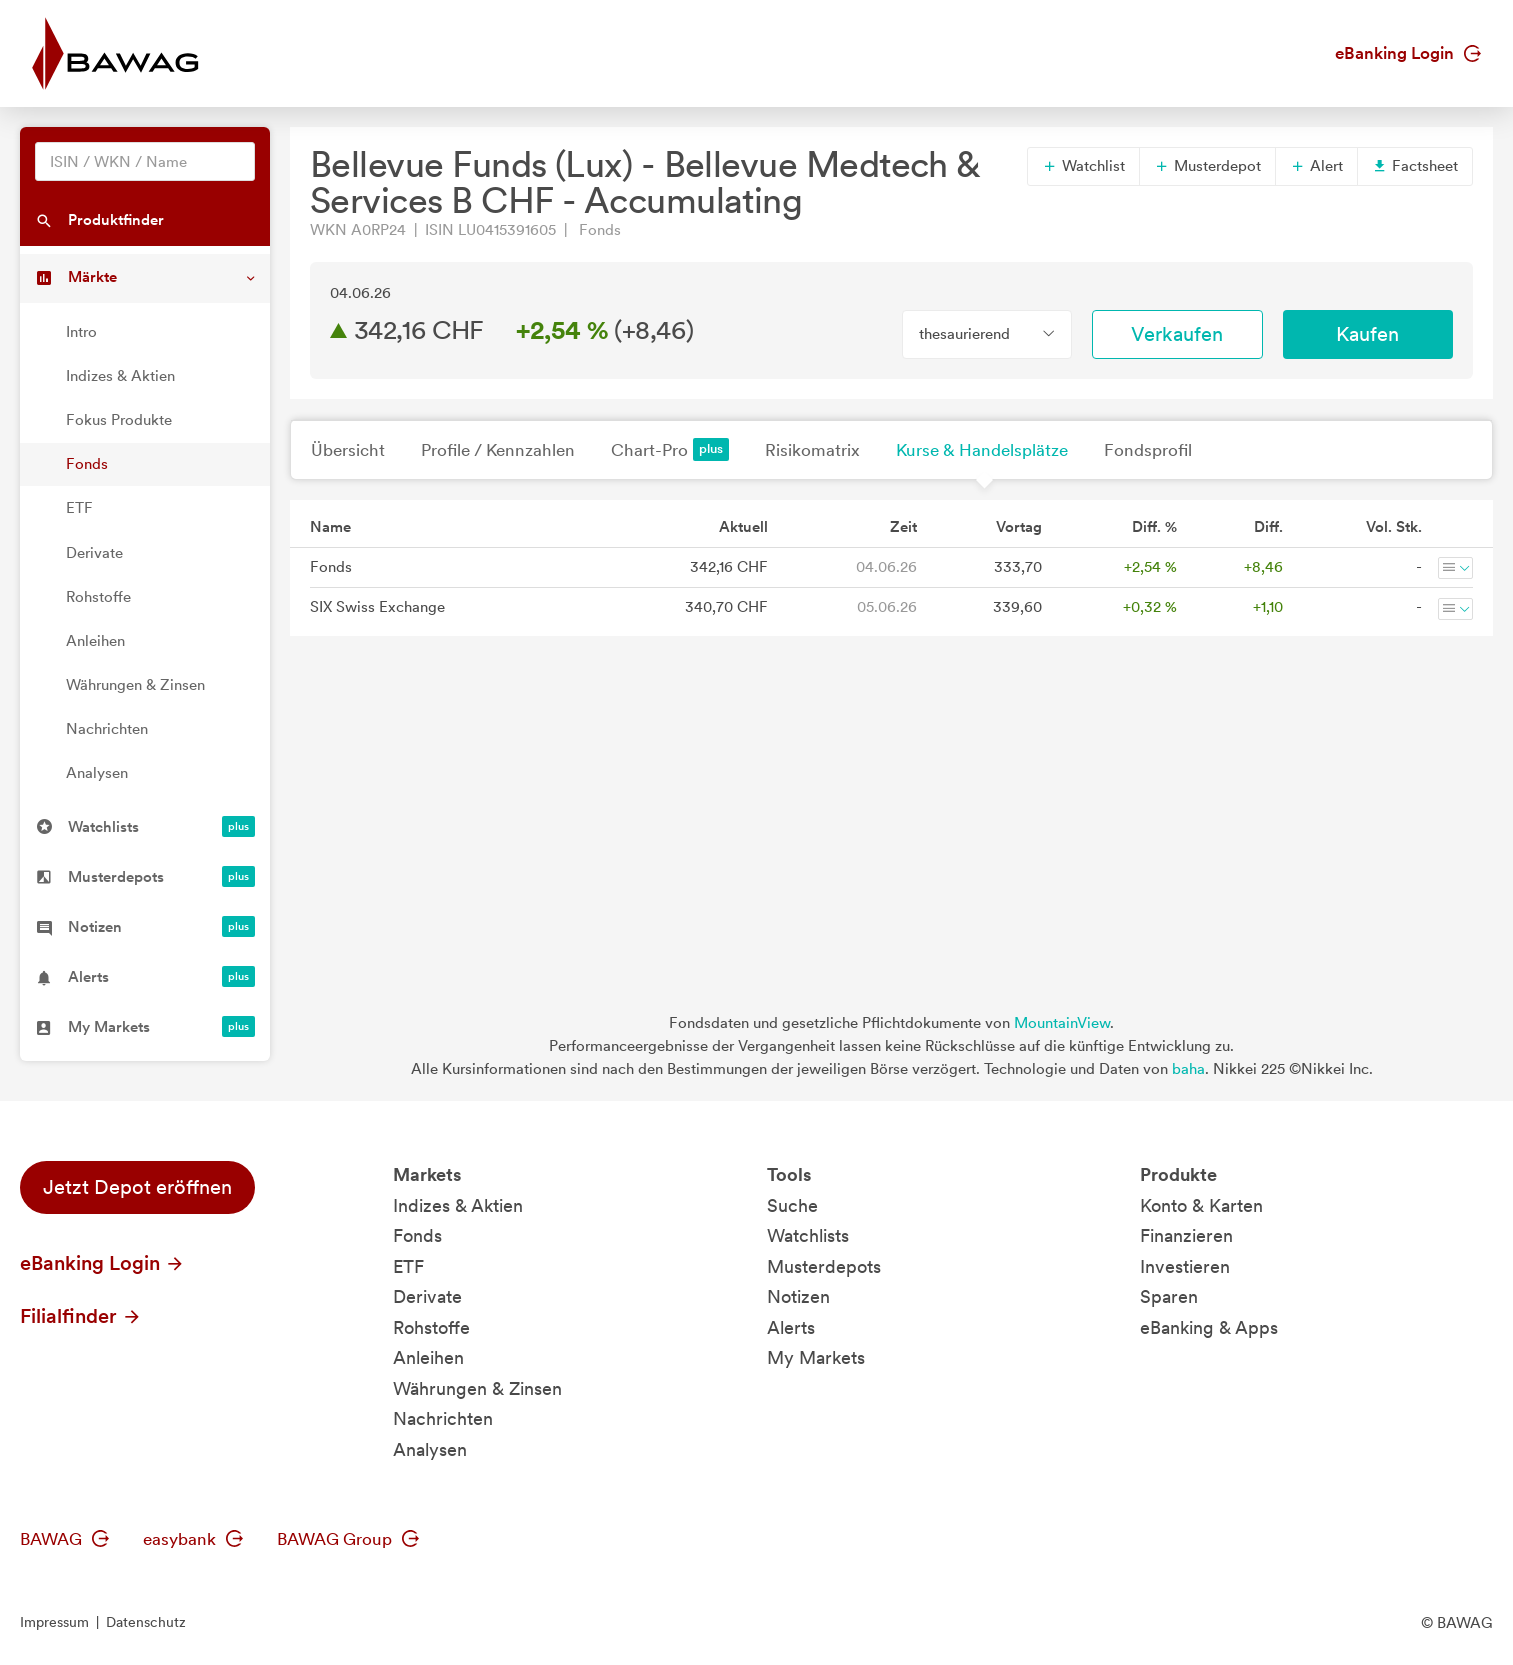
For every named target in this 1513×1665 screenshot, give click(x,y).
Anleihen (95, 641)
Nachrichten (107, 729)
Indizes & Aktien (120, 376)
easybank (193, 1539)
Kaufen (1367, 334)
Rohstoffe (98, 597)
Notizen (798, 1296)
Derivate (94, 553)
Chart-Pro (670, 449)
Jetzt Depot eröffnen (137, 1187)
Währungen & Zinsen (135, 685)
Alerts (791, 1327)
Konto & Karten (1201, 1205)
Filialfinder (81, 1316)
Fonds (87, 464)
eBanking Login (1408, 53)
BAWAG (64, 1539)
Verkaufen (1177, 334)
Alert (1316, 166)
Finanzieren (1186, 1235)
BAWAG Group (348, 1539)
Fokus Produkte (119, 420)
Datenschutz (146, 1622)
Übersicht (348, 450)
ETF (79, 508)
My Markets (816, 1357)
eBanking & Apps (1209, 1327)
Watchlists (808, 1235)
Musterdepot (1207, 166)
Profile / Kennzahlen (498, 450)
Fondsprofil (1148, 450)
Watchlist (1083, 166)
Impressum (54, 1622)
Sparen (1169, 1296)
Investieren (1185, 1266)
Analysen (97, 773)
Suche (792, 1205)
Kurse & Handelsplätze (982, 450)
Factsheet (1415, 166)
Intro (81, 332)
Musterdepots (824, 1266)
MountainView (1062, 1023)
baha (1188, 1069)
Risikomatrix (812, 450)
